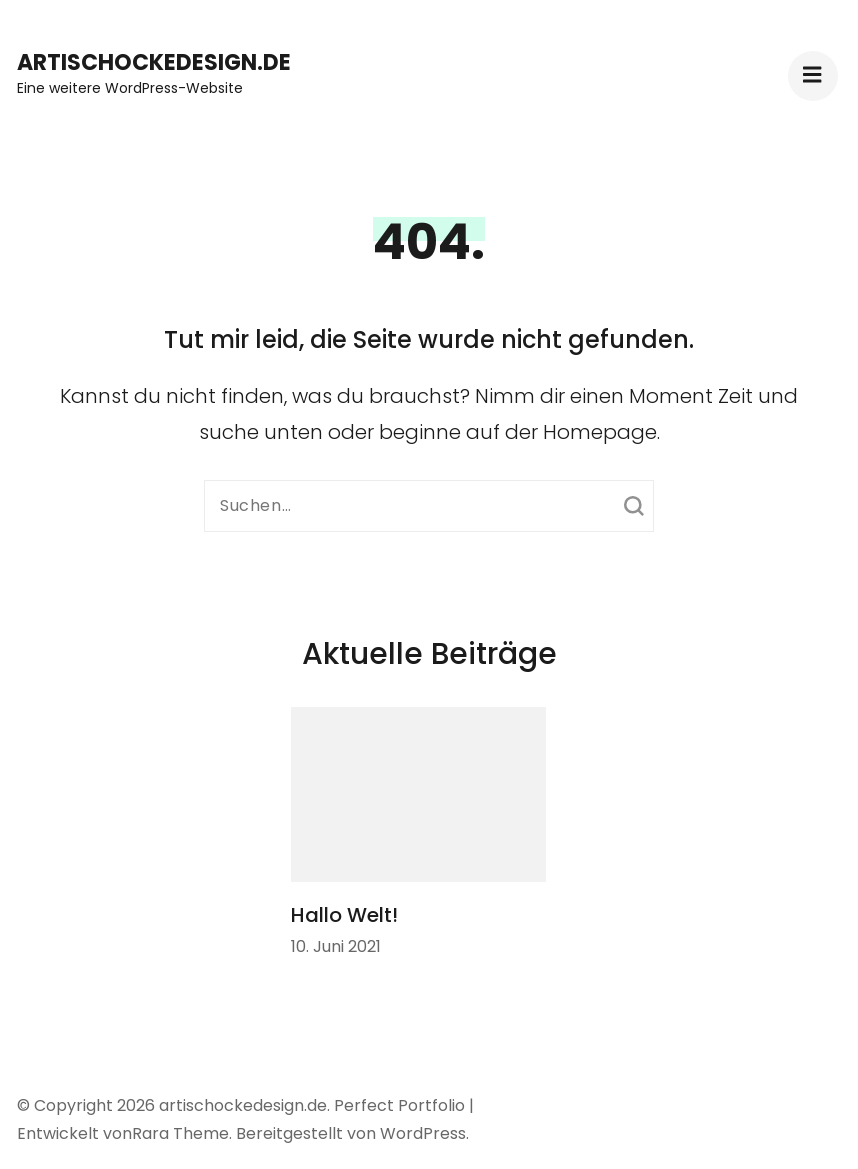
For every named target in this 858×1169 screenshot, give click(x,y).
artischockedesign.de (154, 62)
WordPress (423, 1133)
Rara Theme (180, 1133)
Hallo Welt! (344, 915)
